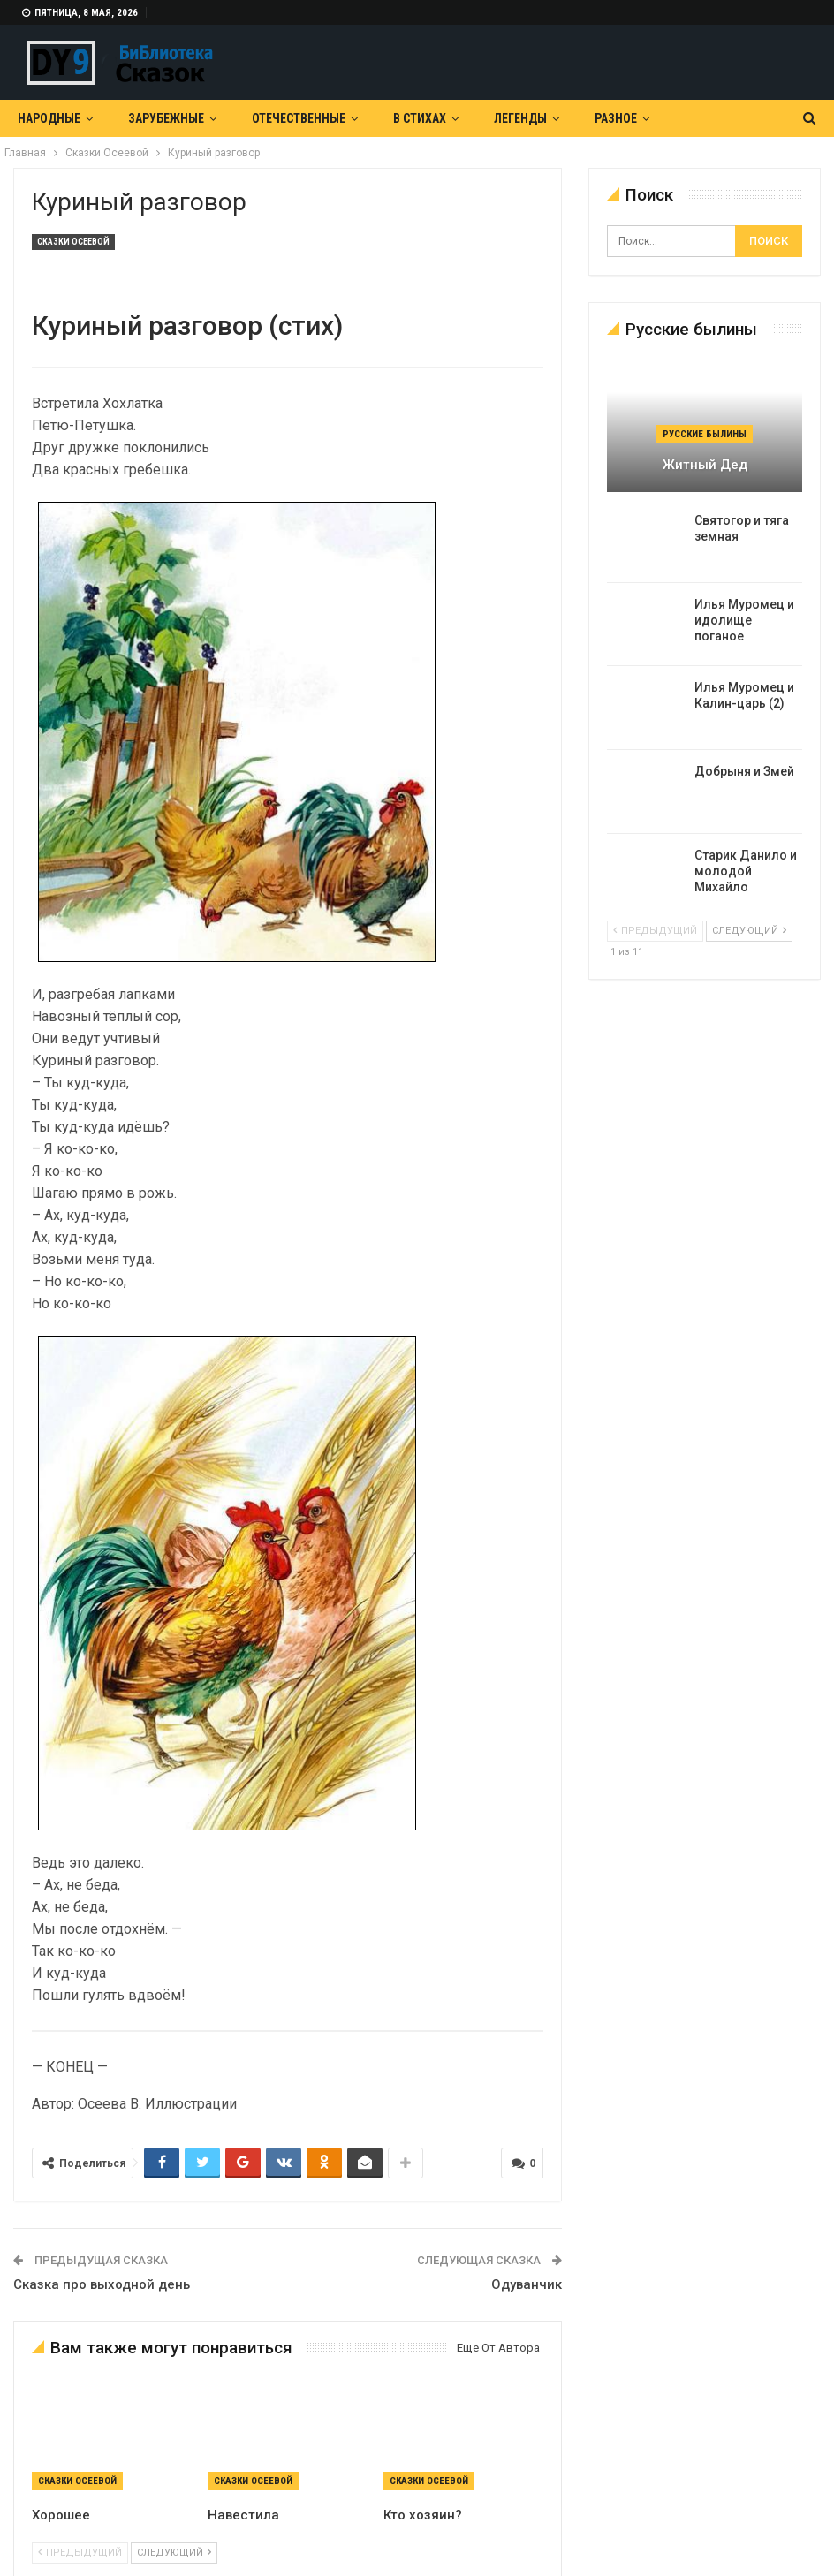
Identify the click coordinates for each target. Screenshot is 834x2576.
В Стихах (419, 118)
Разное (616, 118)
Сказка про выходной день (101, 2284)
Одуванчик (526, 2284)
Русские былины (705, 434)
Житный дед (705, 465)
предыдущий (80, 2551)
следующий (174, 2551)
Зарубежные (166, 118)
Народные (49, 118)
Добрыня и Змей (744, 771)
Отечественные (298, 118)
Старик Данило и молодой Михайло (745, 871)
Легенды (520, 118)
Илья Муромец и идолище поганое (744, 620)
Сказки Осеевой (73, 241)
